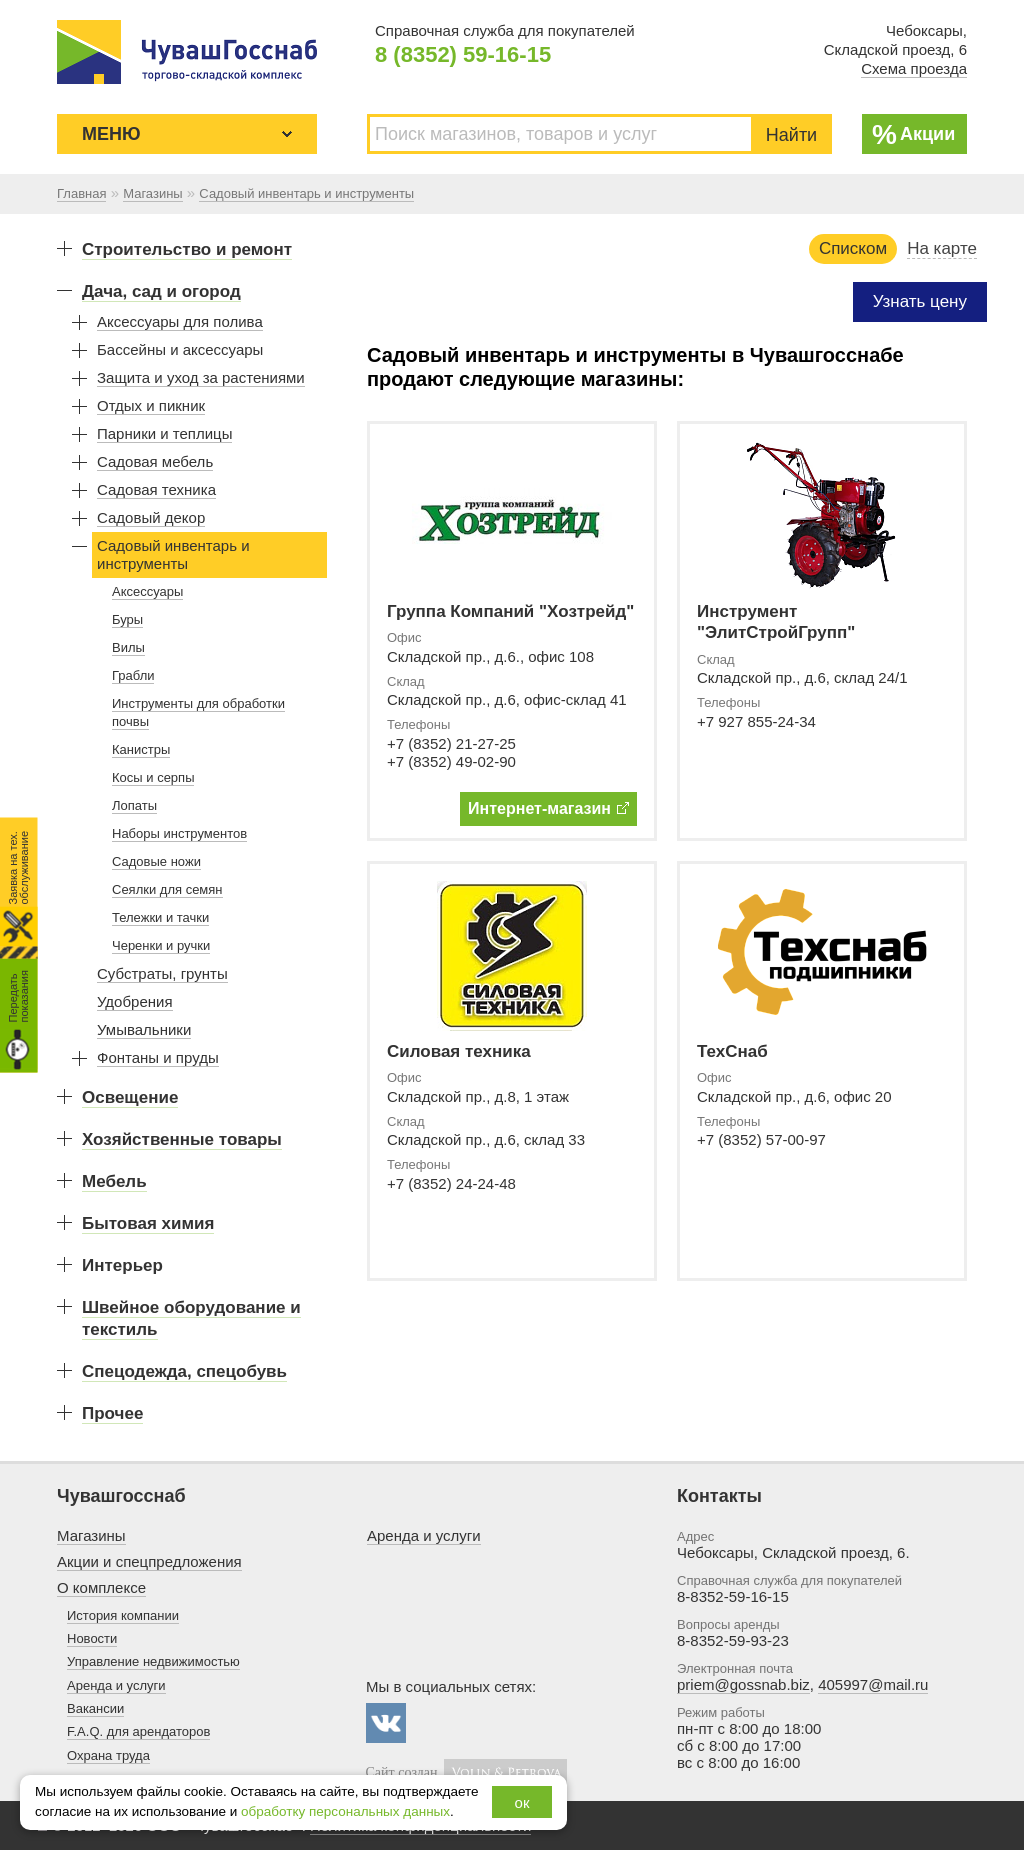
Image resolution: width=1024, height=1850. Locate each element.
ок (522, 1802)
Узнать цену (920, 301)
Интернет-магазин (548, 808)
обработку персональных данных (345, 1811)
